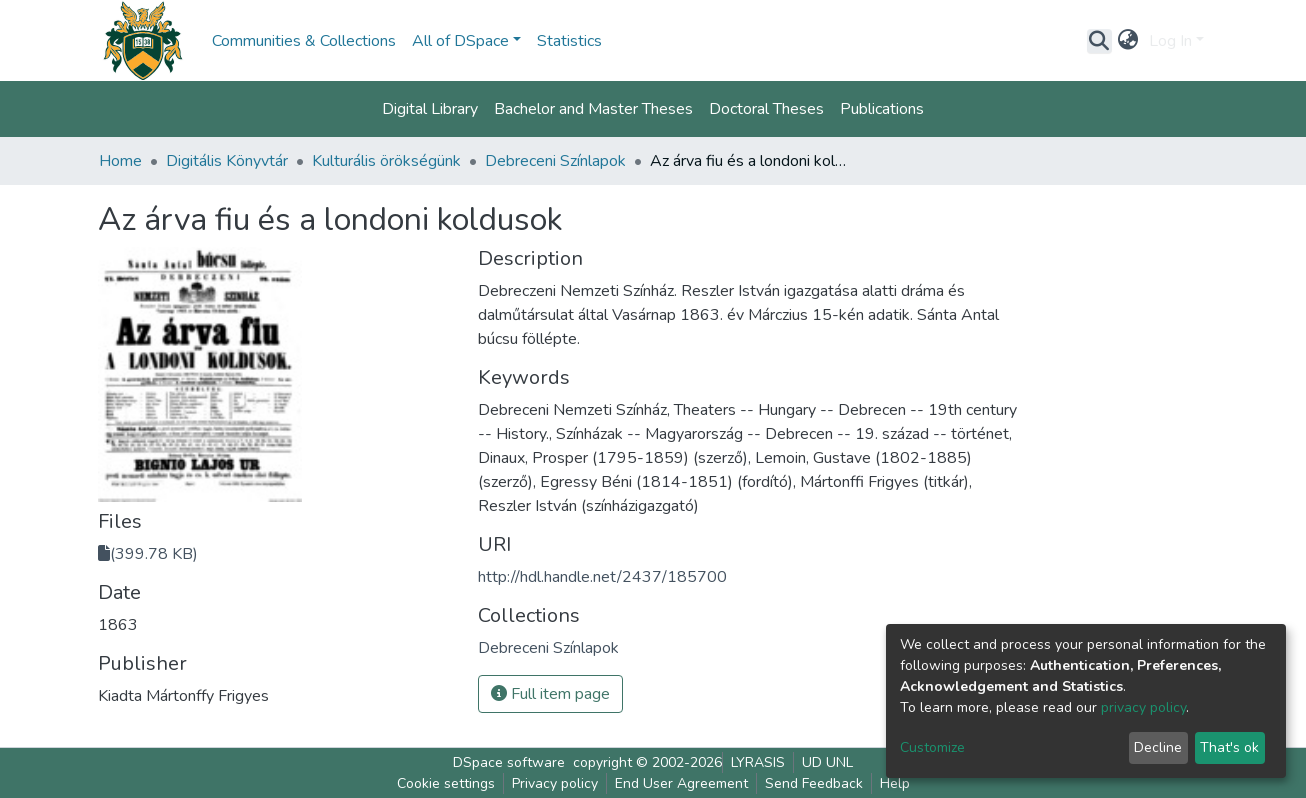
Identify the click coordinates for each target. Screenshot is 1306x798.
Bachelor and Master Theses (593, 109)
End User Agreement (681, 783)
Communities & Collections (304, 41)
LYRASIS (758, 762)
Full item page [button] (550, 694)
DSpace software (509, 762)
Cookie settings (446, 783)
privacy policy (1143, 707)
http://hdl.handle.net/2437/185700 (602, 577)
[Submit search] (1099, 41)
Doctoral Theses (766, 109)
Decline (1158, 747)
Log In (1170, 41)
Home (120, 161)
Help (895, 783)
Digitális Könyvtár (227, 161)
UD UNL (827, 762)
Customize (932, 747)
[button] (1128, 41)
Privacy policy (555, 783)
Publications (882, 109)
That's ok (1229, 747)
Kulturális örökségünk (386, 161)
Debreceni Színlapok (555, 161)
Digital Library (430, 109)
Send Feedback (814, 783)
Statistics (569, 41)
